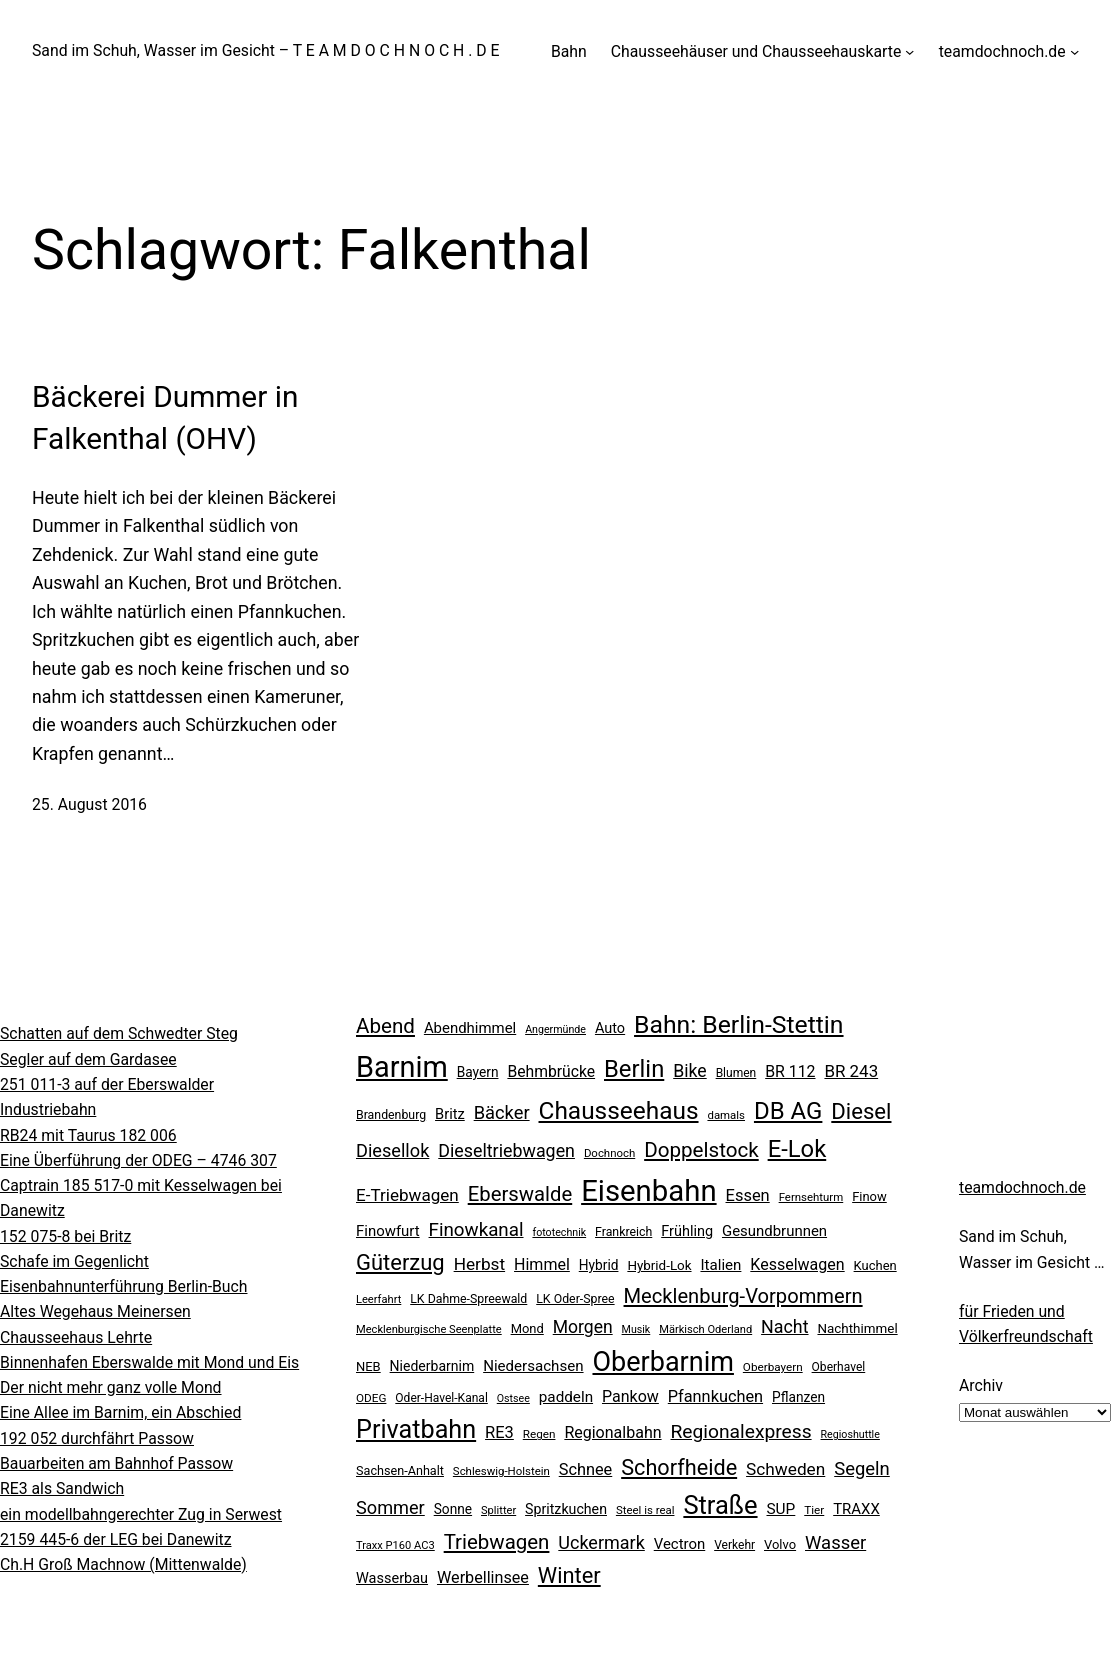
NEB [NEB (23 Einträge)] (368, 1366)
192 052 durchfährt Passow (97, 1438)
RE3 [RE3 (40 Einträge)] (499, 1432)
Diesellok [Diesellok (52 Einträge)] (392, 1150)
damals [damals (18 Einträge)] (726, 1115)
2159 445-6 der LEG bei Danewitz (116, 1539)
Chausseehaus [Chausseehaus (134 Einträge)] (619, 1110)
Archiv (981, 1385)
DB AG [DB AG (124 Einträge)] (788, 1111)
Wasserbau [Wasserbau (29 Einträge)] (392, 1578)
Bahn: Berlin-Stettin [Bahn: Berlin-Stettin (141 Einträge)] (738, 1024)
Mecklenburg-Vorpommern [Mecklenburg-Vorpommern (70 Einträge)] (743, 1296)
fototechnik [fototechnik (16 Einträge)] (559, 1232)
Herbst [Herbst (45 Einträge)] (479, 1264)
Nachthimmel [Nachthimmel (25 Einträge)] (857, 1328)
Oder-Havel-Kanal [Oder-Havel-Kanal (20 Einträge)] (441, 1398)
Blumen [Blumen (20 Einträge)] (736, 1073)
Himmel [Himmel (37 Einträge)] (542, 1264)
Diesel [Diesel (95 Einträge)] (861, 1111)
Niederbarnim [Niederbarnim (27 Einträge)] (432, 1366)
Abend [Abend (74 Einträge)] (385, 1026)
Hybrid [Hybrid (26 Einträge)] (599, 1265)
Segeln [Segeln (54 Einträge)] (862, 1469)
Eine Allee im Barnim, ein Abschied (120, 1412)
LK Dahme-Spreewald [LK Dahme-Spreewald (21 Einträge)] (468, 1299)
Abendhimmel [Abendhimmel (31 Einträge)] (470, 1028)
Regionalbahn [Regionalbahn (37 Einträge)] (612, 1432)
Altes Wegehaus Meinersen (95, 1311)
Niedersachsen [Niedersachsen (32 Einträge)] (533, 1366)
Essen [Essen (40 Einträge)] (748, 1195)
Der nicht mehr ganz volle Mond (111, 1387)
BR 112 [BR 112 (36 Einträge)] (790, 1071)
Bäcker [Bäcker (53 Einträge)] (502, 1112)
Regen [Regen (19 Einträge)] (539, 1434)
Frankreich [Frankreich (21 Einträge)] (623, 1232)
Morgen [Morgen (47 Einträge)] (583, 1327)
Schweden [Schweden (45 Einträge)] (785, 1469)
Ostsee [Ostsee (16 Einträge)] (513, 1398)
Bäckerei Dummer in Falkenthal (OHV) (165, 417)
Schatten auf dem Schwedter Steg (119, 1033)
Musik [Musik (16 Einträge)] (636, 1329)
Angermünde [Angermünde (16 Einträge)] (555, 1029)
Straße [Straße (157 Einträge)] (720, 1505)
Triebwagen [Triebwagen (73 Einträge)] (497, 1542)
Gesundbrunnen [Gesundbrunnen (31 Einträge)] (774, 1231)
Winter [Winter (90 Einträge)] (569, 1575)
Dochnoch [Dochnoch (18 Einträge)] (609, 1153)
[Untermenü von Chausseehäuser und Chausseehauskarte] (909, 51)
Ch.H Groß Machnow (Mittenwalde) (123, 1564)
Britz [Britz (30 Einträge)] (450, 1114)
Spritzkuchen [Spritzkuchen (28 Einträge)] (566, 1509)
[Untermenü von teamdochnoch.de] (1074, 51)
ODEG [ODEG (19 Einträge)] (371, 1398)
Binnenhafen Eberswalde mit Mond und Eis (149, 1362)
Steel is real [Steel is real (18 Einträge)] (645, 1510)
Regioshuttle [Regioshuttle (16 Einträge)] (850, 1434)
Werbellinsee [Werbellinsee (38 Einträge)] (483, 1577)
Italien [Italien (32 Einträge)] (720, 1265)
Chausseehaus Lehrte (76, 1337)
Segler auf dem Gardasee (88, 1059)
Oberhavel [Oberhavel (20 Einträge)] (839, 1367)
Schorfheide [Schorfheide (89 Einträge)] (679, 1467)
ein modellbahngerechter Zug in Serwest (141, 1514)
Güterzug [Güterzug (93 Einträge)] (400, 1262)
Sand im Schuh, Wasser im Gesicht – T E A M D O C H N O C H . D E (266, 50)
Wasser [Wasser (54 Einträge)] (835, 1543)
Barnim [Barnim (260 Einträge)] (402, 1067)
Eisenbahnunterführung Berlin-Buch (124, 1286)
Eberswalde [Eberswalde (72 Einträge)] (520, 1194)
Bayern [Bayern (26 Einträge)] (478, 1072)
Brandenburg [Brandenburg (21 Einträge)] (391, 1115)
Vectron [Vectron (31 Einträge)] (680, 1544)
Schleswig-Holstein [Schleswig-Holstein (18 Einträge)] (501, 1471)
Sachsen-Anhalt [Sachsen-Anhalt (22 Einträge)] (400, 1470)
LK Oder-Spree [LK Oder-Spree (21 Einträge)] (575, 1299)
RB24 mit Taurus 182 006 (88, 1135)
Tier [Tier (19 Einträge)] (814, 1510)
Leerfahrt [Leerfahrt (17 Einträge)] (378, 1299)
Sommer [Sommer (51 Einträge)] (390, 1507)
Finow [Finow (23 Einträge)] (869, 1196)
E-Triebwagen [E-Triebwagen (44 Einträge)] (407, 1195)
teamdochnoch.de (1022, 1187)
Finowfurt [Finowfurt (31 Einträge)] (388, 1231)
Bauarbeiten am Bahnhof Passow (116, 1463)
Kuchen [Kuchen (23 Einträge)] (875, 1265)
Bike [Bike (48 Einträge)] (690, 1071)
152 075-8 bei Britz (65, 1236)
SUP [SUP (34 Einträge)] (780, 1509)
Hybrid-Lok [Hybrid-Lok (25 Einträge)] (659, 1265)
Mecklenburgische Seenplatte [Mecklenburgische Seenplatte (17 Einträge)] (429, 1329)
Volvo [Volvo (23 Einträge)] (780, 1544)
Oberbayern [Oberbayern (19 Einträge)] (773, 1367)
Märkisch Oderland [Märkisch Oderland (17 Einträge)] (705, 1329)
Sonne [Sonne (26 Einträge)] (453, 1509)
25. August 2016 (89, 804)
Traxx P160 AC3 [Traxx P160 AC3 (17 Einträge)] (395, 1545)
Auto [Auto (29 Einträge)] (610, 1028)
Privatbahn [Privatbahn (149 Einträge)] (416, 1429)
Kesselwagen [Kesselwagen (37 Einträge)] (797, 1264)
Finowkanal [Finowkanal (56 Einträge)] (476, 1230)
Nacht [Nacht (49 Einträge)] (784, 1326)
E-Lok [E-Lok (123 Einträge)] (797, 1149)
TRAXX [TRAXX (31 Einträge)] (856, 1509)
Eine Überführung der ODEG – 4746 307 (138, 1160)
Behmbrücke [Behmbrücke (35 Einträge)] (551, 1071)
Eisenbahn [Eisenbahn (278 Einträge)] (648, 1191)
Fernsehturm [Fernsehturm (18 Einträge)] (811, 1197)
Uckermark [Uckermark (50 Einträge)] (601, 1542)
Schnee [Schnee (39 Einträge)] (586, 1469)
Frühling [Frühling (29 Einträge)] (687, 1231)
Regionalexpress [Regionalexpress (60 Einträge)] (741, 1431)
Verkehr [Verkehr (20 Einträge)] (734, 1545)
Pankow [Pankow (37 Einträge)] (630, 1396)
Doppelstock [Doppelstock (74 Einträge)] (701, 1150)
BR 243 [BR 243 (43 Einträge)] (851, 1071)
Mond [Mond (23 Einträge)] (527, 1328)
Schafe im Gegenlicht (74, 1261)
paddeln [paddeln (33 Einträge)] (566, 1397)
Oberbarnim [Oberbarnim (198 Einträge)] (662, 1362)
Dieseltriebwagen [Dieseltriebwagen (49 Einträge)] (506, 1150)
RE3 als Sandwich (62, 1488)
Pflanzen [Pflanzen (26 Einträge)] (798, 1397)
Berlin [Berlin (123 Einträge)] (634, 1069)
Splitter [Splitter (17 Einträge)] (498, 1510)
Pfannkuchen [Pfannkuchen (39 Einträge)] (715, 1396)
